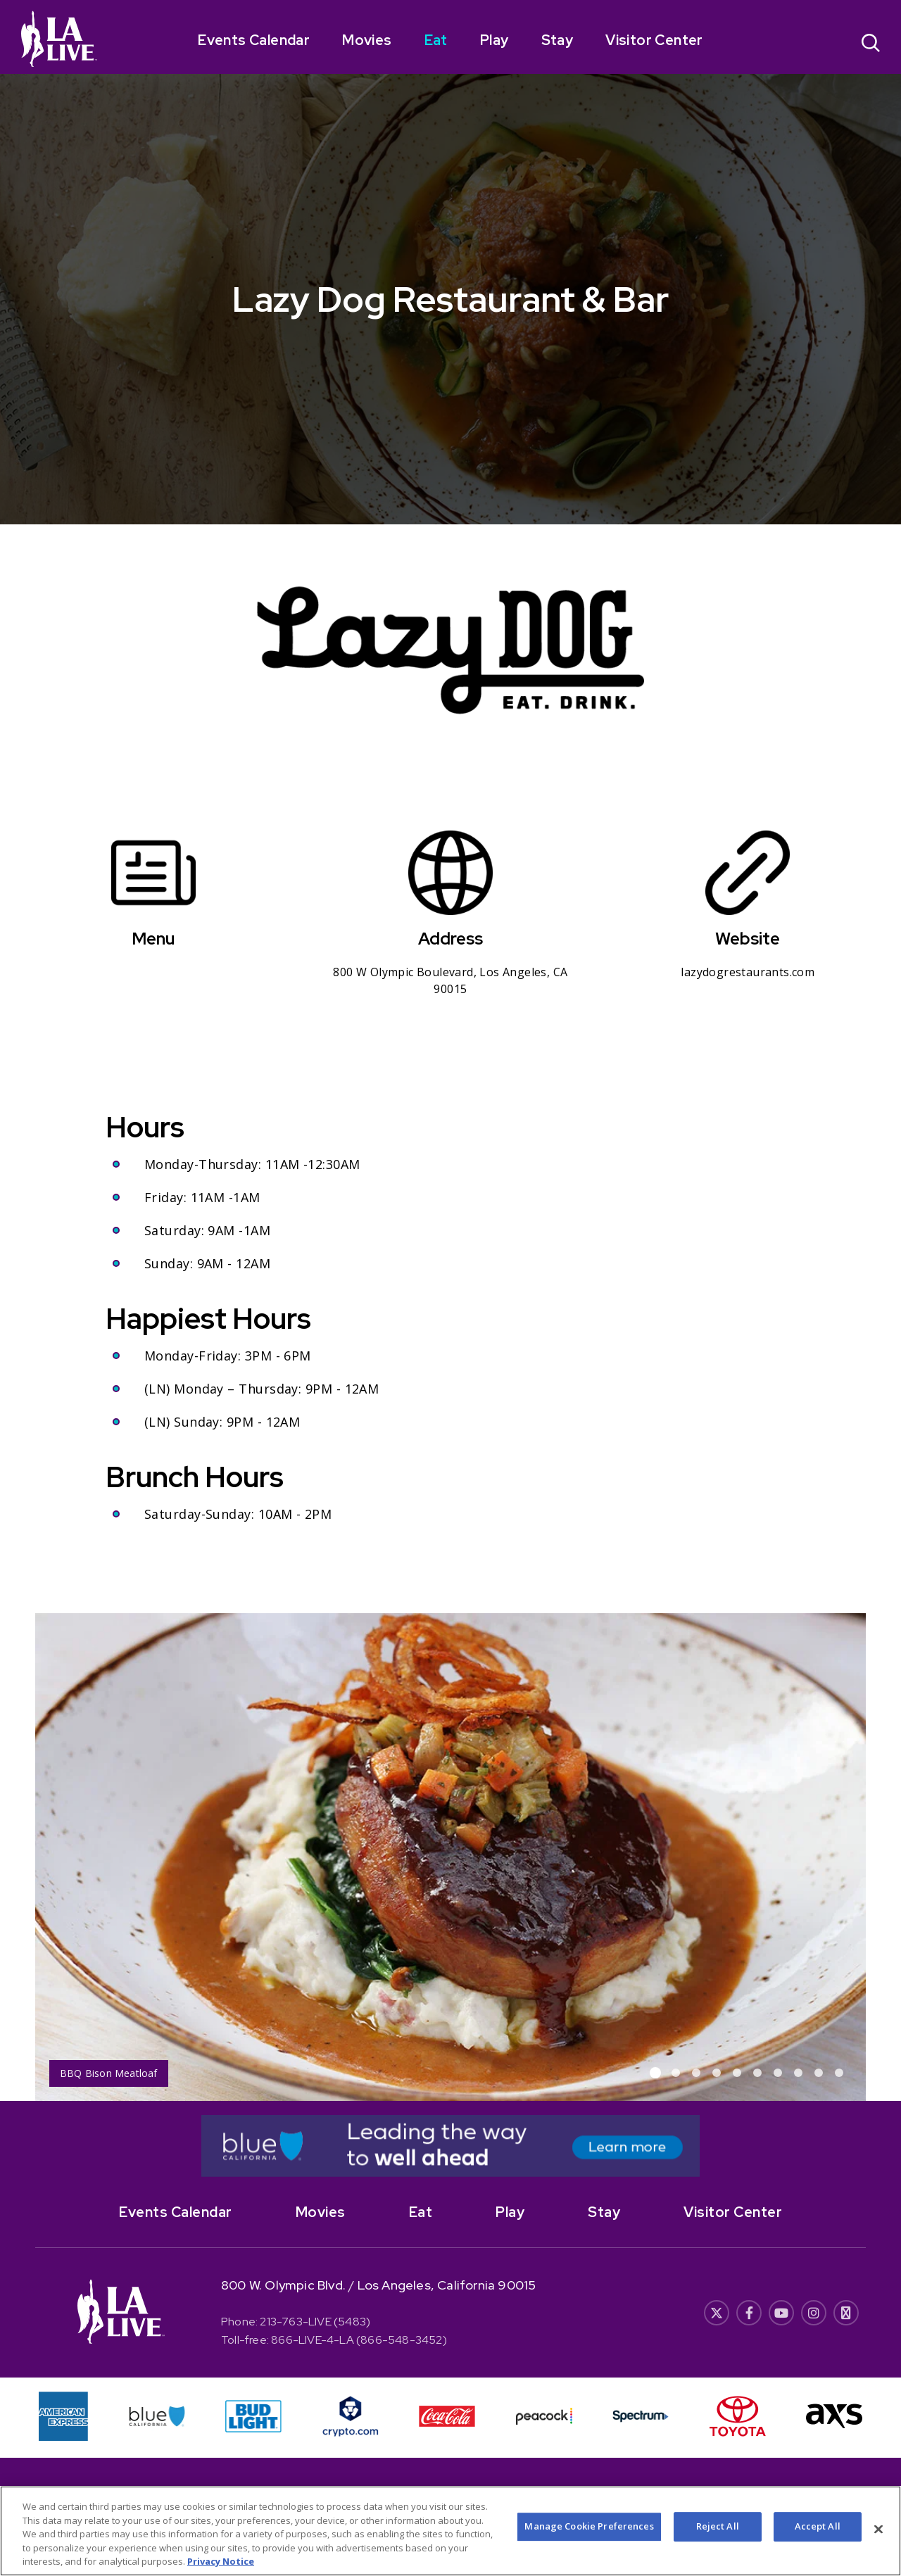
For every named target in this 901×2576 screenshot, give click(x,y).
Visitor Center (654, 40)
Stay (557, 40)
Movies (366, 40)
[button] (655, 2072)
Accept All (817, 2527)
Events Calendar (254, 40)
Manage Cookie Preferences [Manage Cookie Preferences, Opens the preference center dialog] (588, 2527)
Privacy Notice (220, 2562)
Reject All (717, 2527)
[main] (450, 1050)
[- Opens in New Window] (450, 2146)
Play (494, 40)
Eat (436, 40)
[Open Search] (871, 45)
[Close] (878, 2530)
